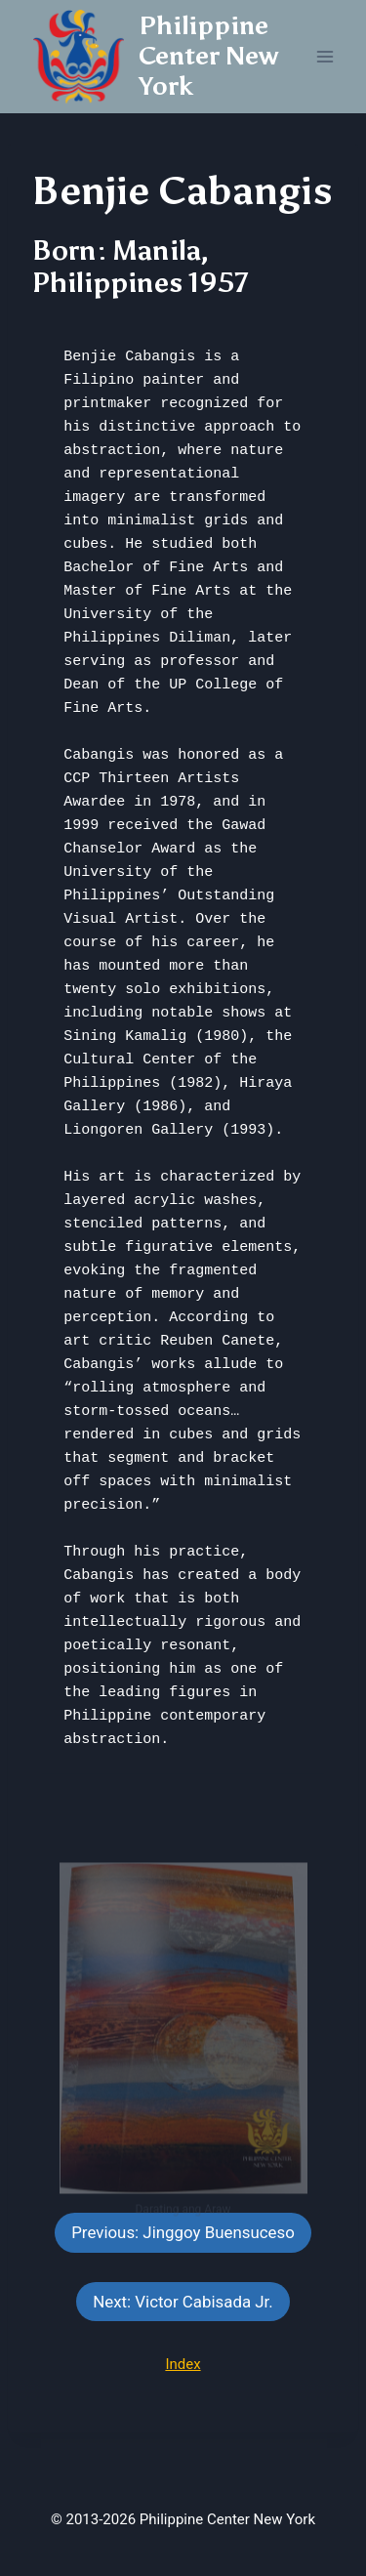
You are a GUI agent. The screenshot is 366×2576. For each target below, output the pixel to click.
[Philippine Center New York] (165, 57)
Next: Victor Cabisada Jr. (183, 2301)
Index (182, 2364)
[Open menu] (324, 56)
